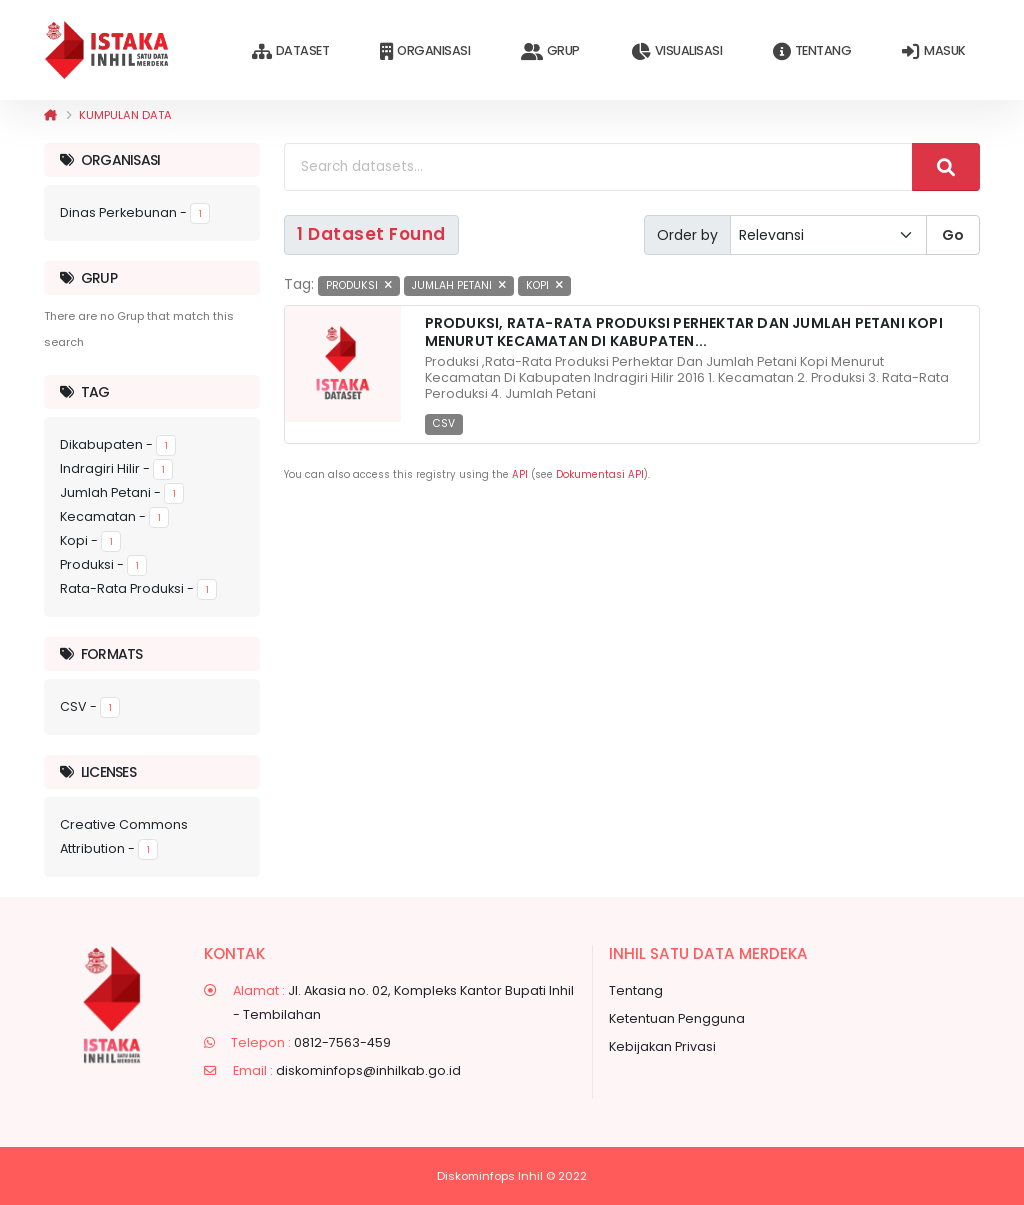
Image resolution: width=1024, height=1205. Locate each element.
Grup (550, 51)
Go (953, 235)
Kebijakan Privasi (662, 1046)
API (520, 474)
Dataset (290, 51)
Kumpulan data (125, 115)
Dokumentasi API (600, 474)
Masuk (933, 51)
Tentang (812, 51)
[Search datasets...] (598, 167)
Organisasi (425, 51)
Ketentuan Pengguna (677, 1018)
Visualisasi (676, 51)
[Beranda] (50, 115)
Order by (687, 235)
